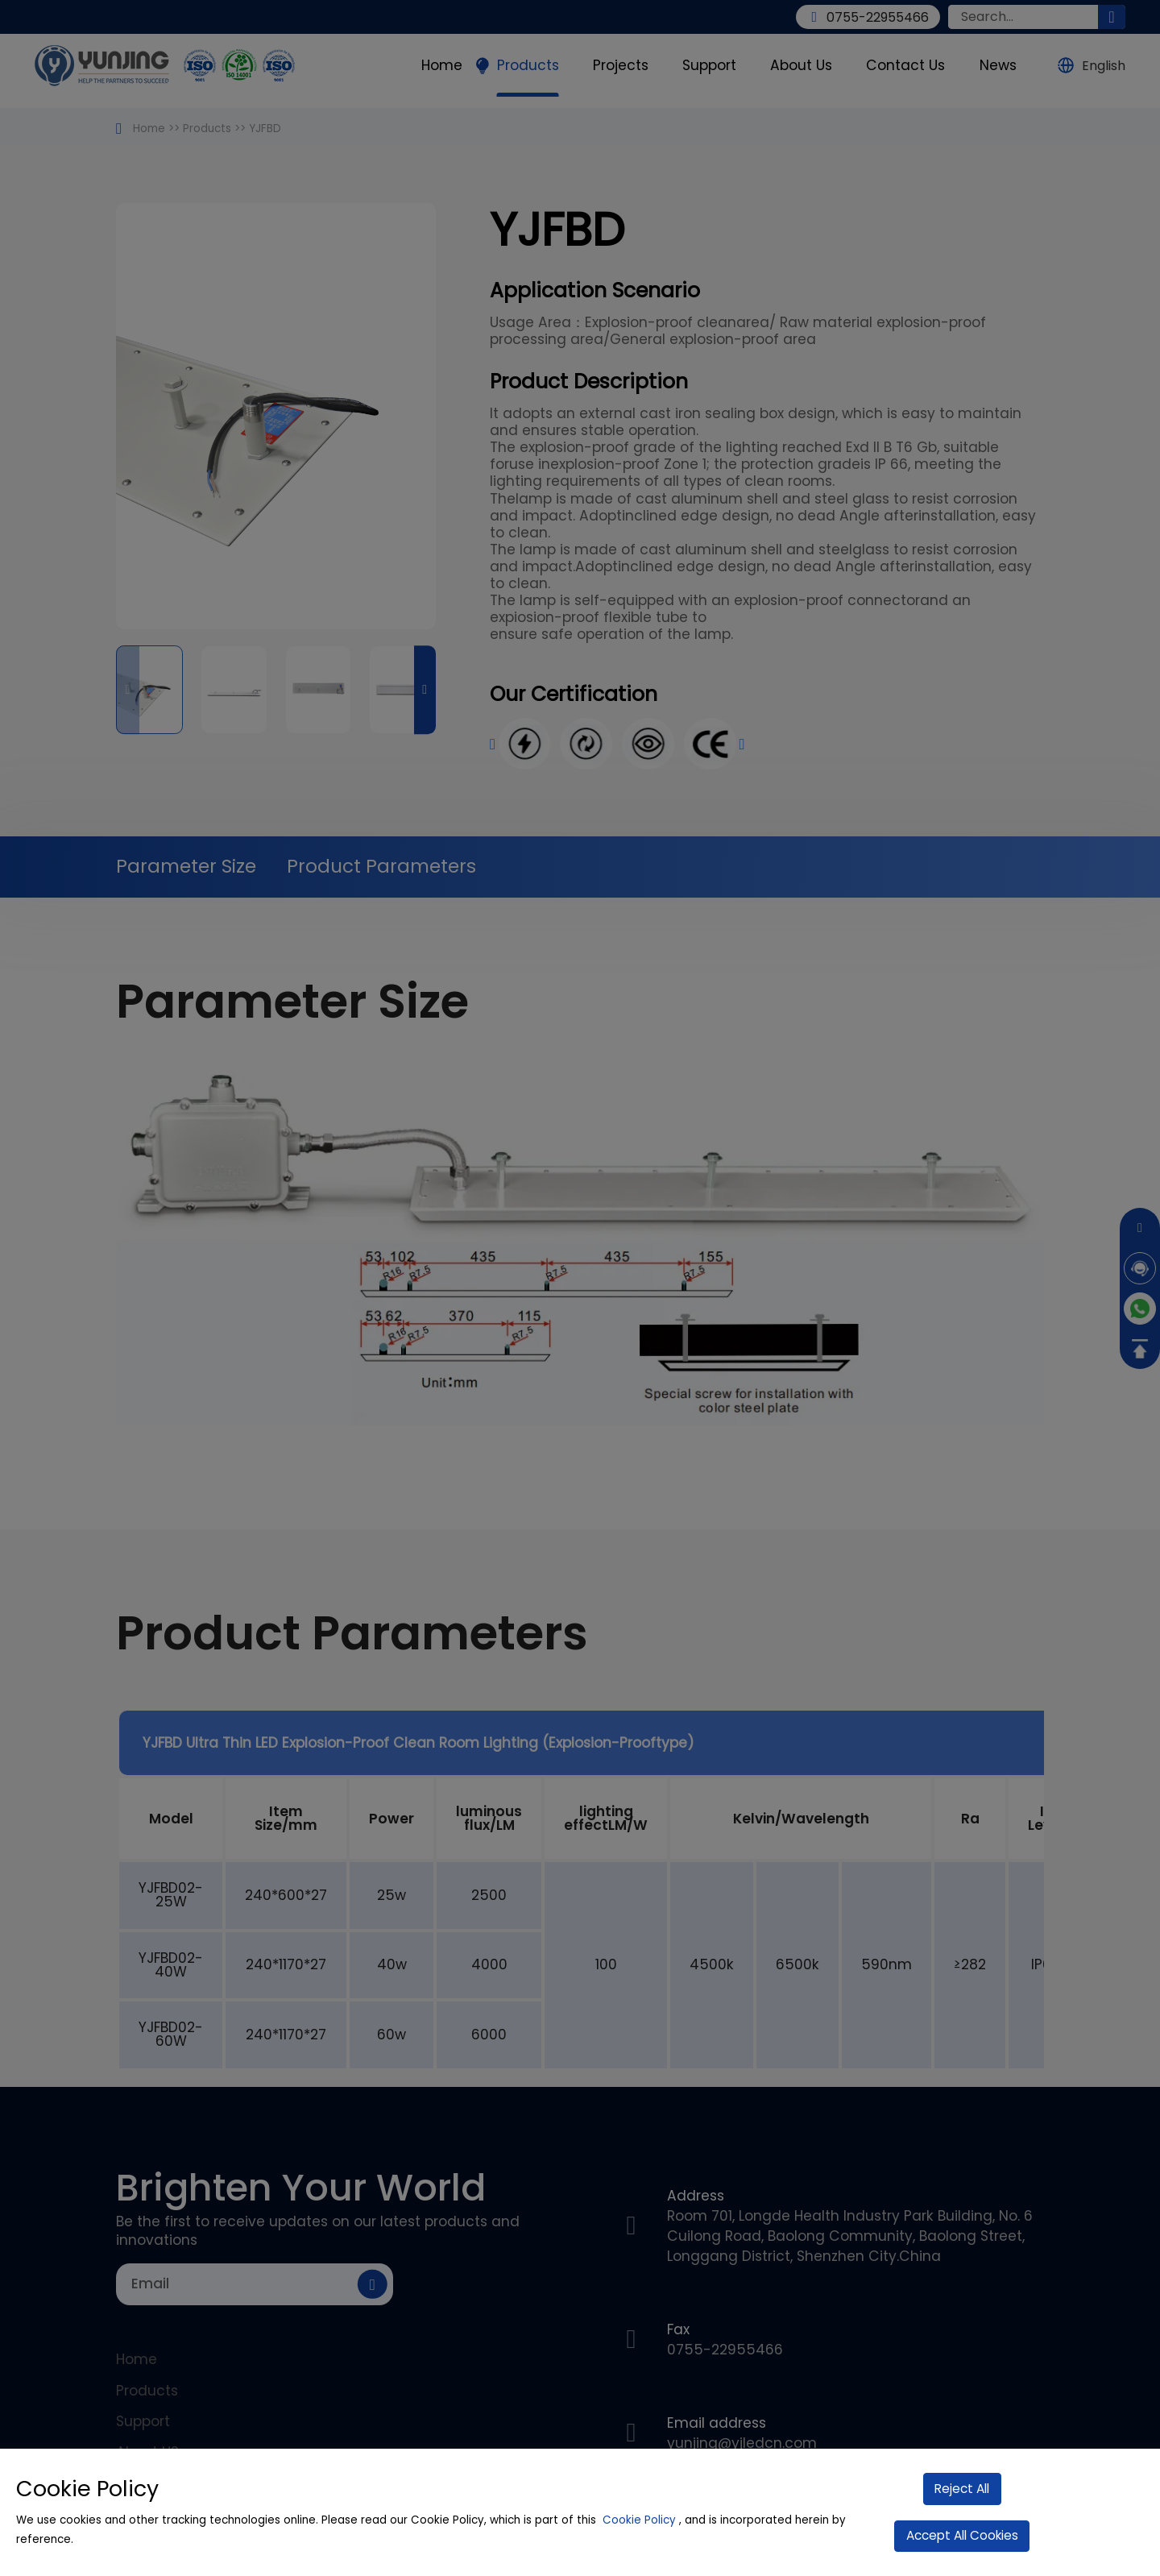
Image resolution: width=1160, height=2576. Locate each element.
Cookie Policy (639, 2520)
